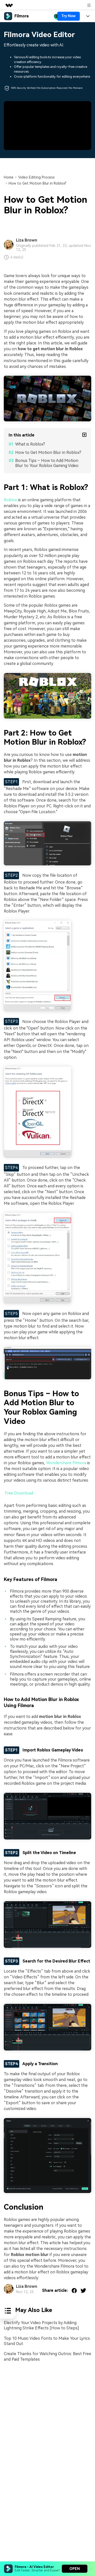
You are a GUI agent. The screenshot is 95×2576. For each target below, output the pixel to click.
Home (8, 177)
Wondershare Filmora (66, 1462)
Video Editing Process (36, 177)
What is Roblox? (30, 444)
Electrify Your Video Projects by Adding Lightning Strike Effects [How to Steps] (41, 2325)
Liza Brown (26, 240)
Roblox (10, 499)
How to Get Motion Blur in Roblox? (48, 452)
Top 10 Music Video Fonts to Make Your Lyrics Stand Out (47, 2341)
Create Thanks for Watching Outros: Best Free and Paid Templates (47, 2356)
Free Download (18, 1493)
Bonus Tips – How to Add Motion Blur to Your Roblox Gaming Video (47, 463)
